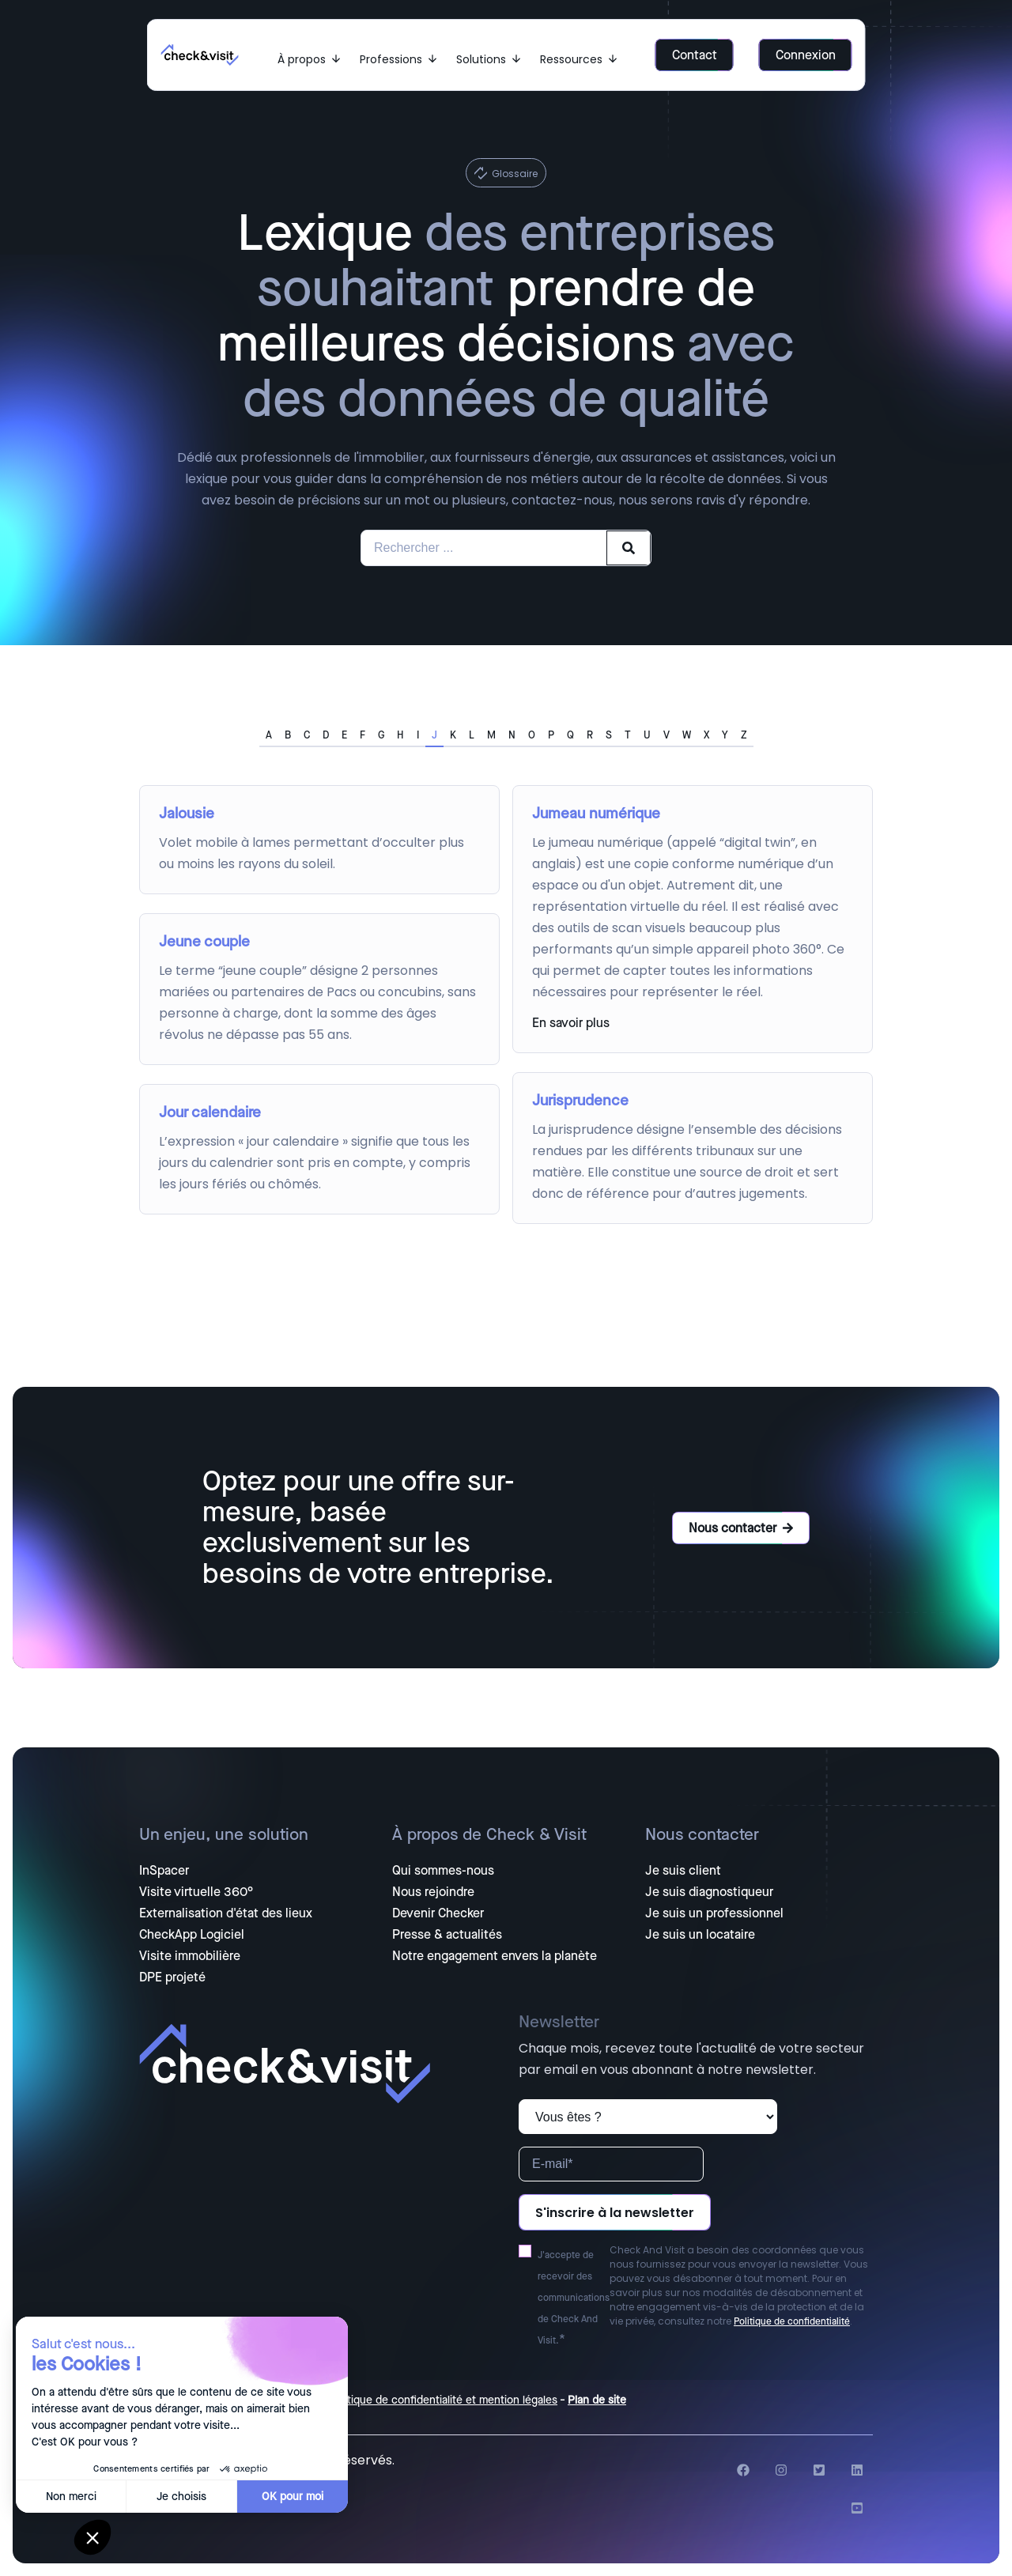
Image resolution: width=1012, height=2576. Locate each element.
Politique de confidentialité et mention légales (443, 2400)
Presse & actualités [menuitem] (447, 1934)
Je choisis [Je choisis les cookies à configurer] (181, 2496)
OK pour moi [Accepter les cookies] (292, 2496)
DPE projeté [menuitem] (172, 1977)
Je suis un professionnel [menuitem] (714, 1913)
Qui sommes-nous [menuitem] (443, 1870)
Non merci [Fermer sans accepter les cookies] (71, 2496)
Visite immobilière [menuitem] (189, 1956)
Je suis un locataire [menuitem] (700, 1934)
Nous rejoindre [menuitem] (433, 1892)
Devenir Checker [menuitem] (438, 1913)
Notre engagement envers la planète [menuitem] (494, 1956)
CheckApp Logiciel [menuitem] (191, 1934)
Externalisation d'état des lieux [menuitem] (225, 1913)
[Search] (628, 548)
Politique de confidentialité (792, 2321)
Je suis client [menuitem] (683, 1870)
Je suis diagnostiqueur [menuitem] (709, 1892)
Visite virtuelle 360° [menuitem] (196, 1892)
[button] (92, 2537)
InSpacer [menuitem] (164, 1870)
